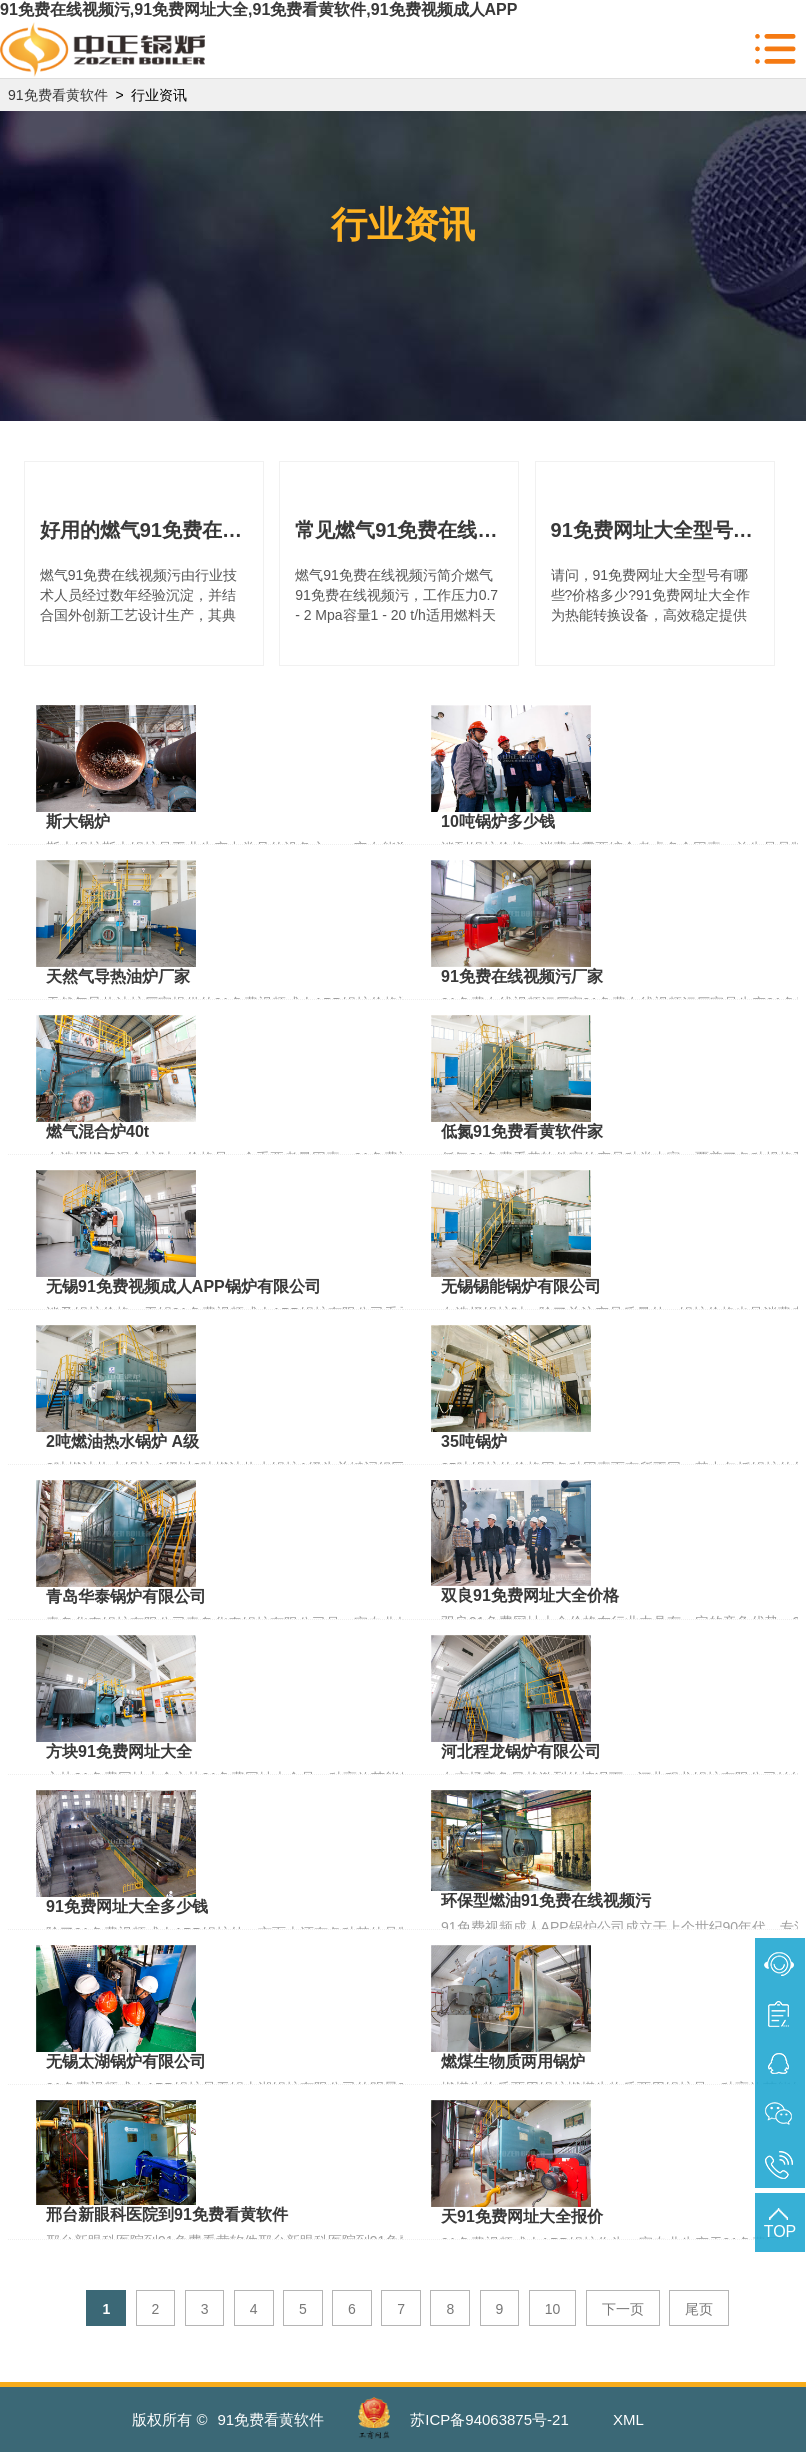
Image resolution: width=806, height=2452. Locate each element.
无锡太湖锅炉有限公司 (126, 2061)
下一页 (623, 2309)
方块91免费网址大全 (119, 1751)
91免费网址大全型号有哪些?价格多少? (655, 530)
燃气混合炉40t (97, 1131)
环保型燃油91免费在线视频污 (546, 1900)
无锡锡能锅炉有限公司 (521, 1286)
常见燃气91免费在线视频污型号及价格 (399, 530)
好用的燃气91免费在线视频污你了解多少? (144, 530)
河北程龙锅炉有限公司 (521, 1751)
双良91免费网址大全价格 (530, 1595)
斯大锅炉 (78, 821)
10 (553, 2309)
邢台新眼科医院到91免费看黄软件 (167, 2214)
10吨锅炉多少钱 (498, 821)
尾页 (699, 2309)
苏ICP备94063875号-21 (489, 2419)
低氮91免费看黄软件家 (522, 1131)
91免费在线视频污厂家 (522, 976)
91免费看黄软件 (58, 95)
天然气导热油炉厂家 (118, 976)
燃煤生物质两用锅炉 (513, 2061)
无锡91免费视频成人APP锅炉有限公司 (183, 1286)
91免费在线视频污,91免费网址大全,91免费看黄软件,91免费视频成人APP (258, 9)
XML (628, 2419)
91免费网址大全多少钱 (127, 1906)
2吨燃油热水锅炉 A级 (122, 1441)
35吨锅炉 (474, 1441)
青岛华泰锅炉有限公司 (126, 1596)
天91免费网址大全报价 (522, 2216)
